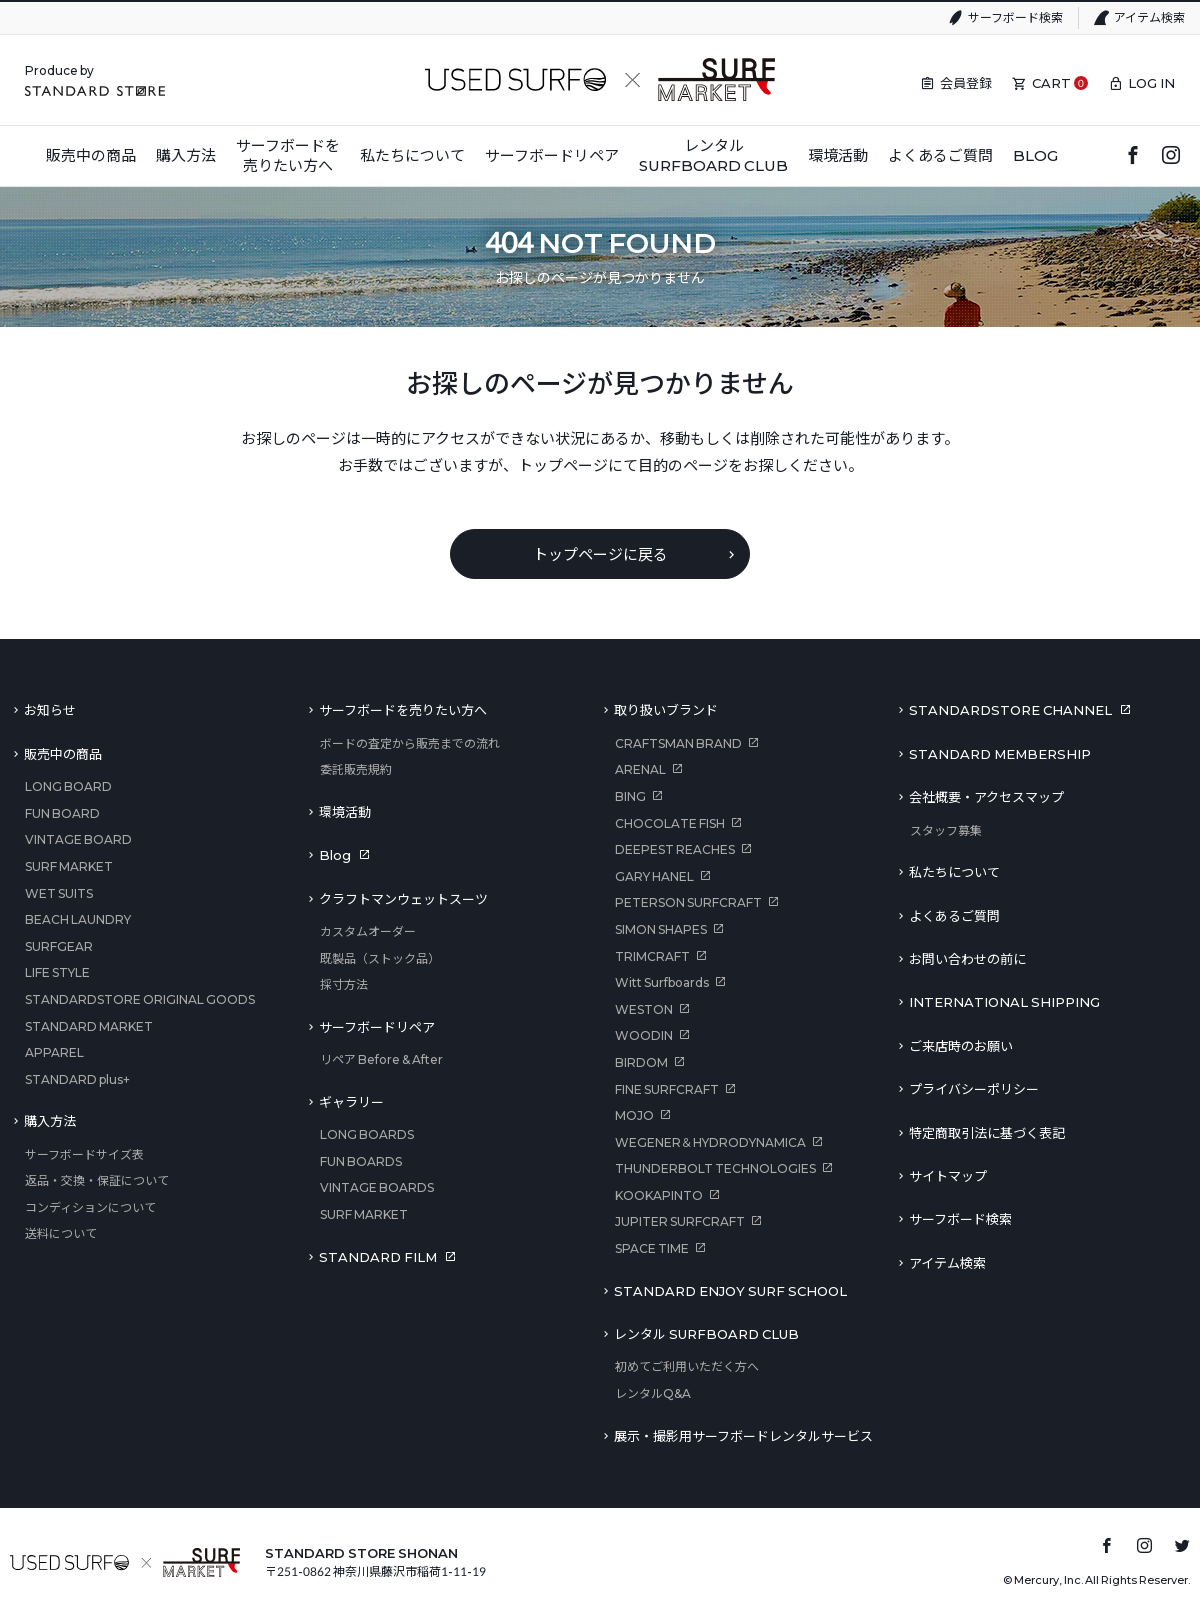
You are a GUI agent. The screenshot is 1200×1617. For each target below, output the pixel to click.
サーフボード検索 (1015, 17)
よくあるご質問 (954, 916)
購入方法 (50, 1121)
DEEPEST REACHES (675, 849)
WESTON (644, 1009)
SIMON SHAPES (661, 929)
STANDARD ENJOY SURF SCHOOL (730, 1291)
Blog (335, 855)
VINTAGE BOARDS (377, 1187)
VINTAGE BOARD (78, 839)
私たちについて (954, 872)
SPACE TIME (652, 1248)
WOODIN (644, 1035)
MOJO (634, 1115)
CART (1051, 83)
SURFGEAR (59, 946)
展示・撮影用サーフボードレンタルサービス (743, 1436)
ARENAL (640, 769)
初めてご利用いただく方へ (687, 1366)
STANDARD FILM (378, 1257)
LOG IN (1151, 83)
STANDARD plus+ (77, 1079)
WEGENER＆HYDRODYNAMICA (710, 1142)
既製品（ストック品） (380, 958)
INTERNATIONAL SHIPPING (1004, 1002)
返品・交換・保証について (97, 1180)
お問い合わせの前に (967, 959)
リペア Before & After (381, 1059)
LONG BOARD (68, 786)
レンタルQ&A (653, 1393)
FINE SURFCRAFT (667, 1089)
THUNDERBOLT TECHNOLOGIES (715, 1168)
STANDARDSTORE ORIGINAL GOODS (140, 999)
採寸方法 (344, 984)
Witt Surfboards (662, 982)
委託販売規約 (356, 769)
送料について (61, 1233)
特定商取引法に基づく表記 (987, 1133)
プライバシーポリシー (974, 1089)
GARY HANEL (654, 876)
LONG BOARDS (367, 1134)
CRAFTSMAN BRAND (678, 743)
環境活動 (345, 812)
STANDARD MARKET (89, 1026)
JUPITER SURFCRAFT (680, 1221)
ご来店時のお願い (961, 1046)
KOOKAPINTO (659, 1195)
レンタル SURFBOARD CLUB (706, 1334)
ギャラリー (351, 1102)
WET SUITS (59, 893)
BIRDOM (641, 1062)
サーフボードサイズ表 (84, 1154)
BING (630, 796)
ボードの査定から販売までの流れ (410, 743)
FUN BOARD (62, 813)
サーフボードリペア (377, 1027)
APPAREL (54, 1052)
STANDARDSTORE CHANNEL (1010, 710)
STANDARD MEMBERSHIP (1000, 754)
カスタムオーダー (368, 931)
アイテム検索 (1149, 17)
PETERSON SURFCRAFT (688, 902)
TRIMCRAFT (652, 956)
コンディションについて (90, 1207)
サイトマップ (948, 1176)
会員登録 (966, 83)
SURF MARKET (69, 866)
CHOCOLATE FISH (670, 823)
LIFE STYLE (57, 972)
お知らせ (50, 710)
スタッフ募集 (946, 830)
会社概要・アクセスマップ (986, 797)
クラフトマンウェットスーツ (403, 899)
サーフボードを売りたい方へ (403, 710)
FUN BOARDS (361, 1161)
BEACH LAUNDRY (78, 919)
